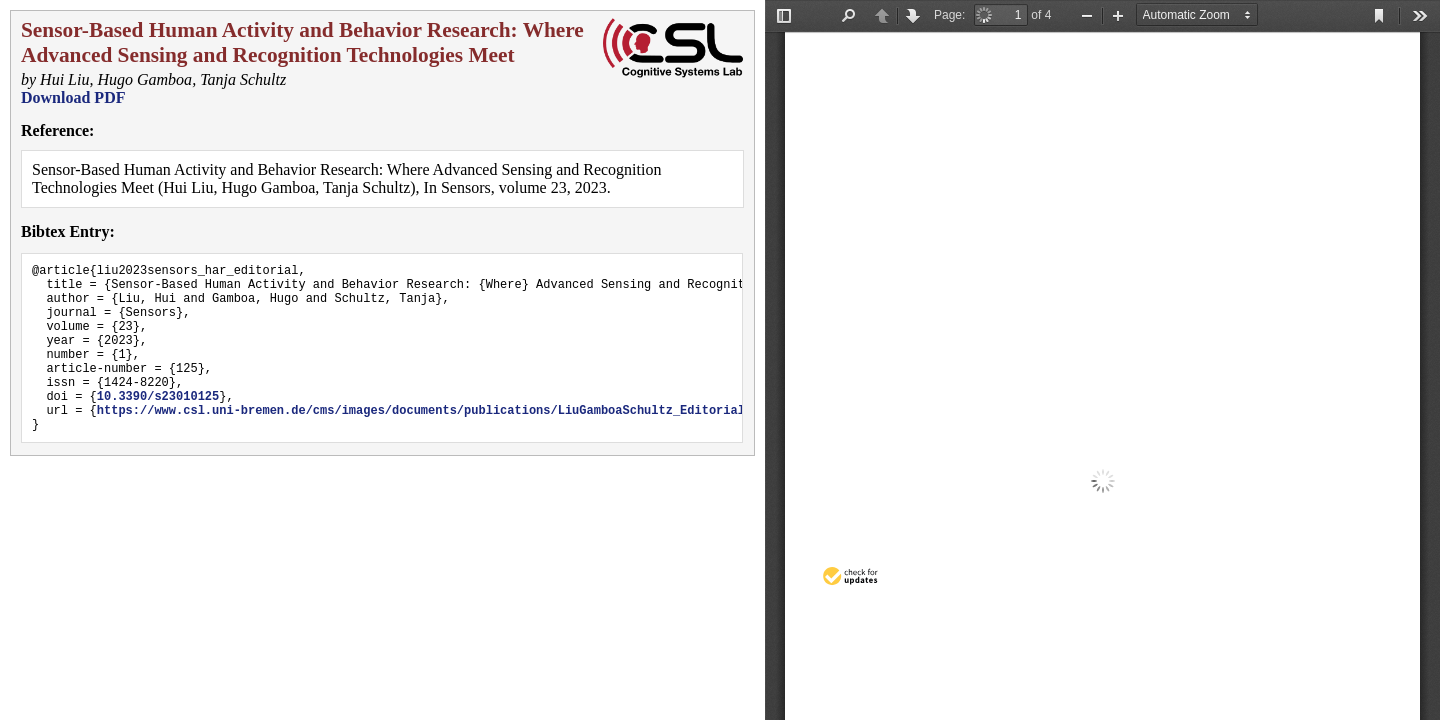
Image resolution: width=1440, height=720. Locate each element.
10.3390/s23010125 (158, 425)
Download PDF (73, 97)
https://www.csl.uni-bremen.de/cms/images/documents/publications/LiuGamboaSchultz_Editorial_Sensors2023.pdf (478, 442)
